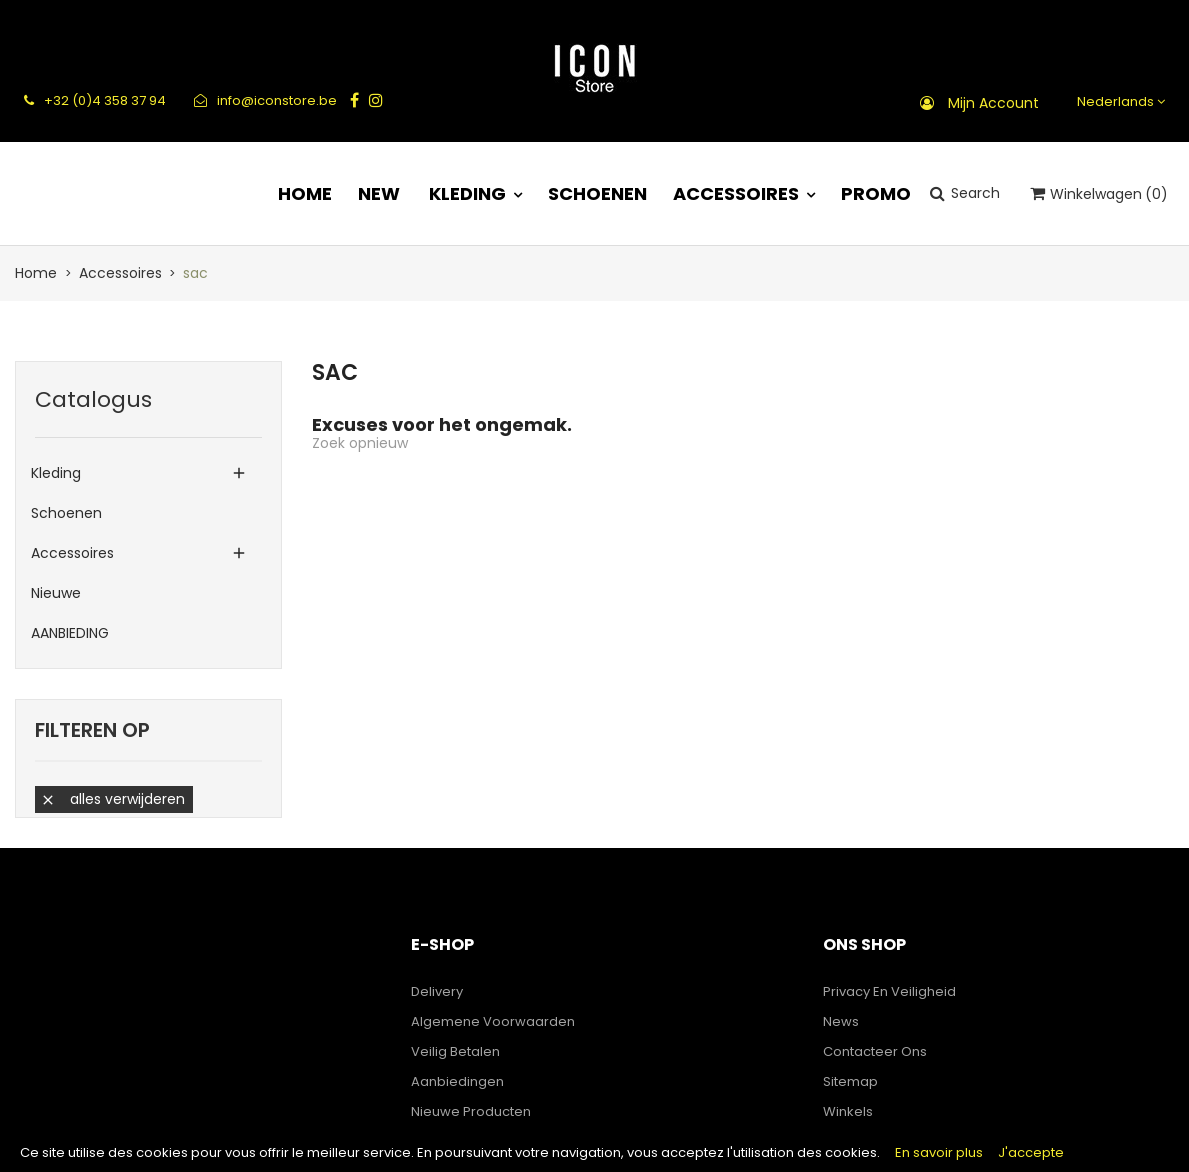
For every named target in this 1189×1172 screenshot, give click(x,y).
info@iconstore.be (265, 100)
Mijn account (993, 103)
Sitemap (850, 1081)
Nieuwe (56, 593)
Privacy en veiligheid (889, 991)
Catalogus (93, 399)
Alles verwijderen (112, 799)
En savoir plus (939, 1152)
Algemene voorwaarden (493, 1021)
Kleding (56, 473)
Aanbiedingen (457, 1081)
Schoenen (66, 513)
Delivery (437, 991)
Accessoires (72, 553)
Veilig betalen (455, 1051)
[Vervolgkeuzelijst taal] (1118, 101)
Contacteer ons (875, 1051)
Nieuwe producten (471, 1111)
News (841, 1021)
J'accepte (1031, 1152)
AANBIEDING (70, 633)
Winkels (848, 1111)
